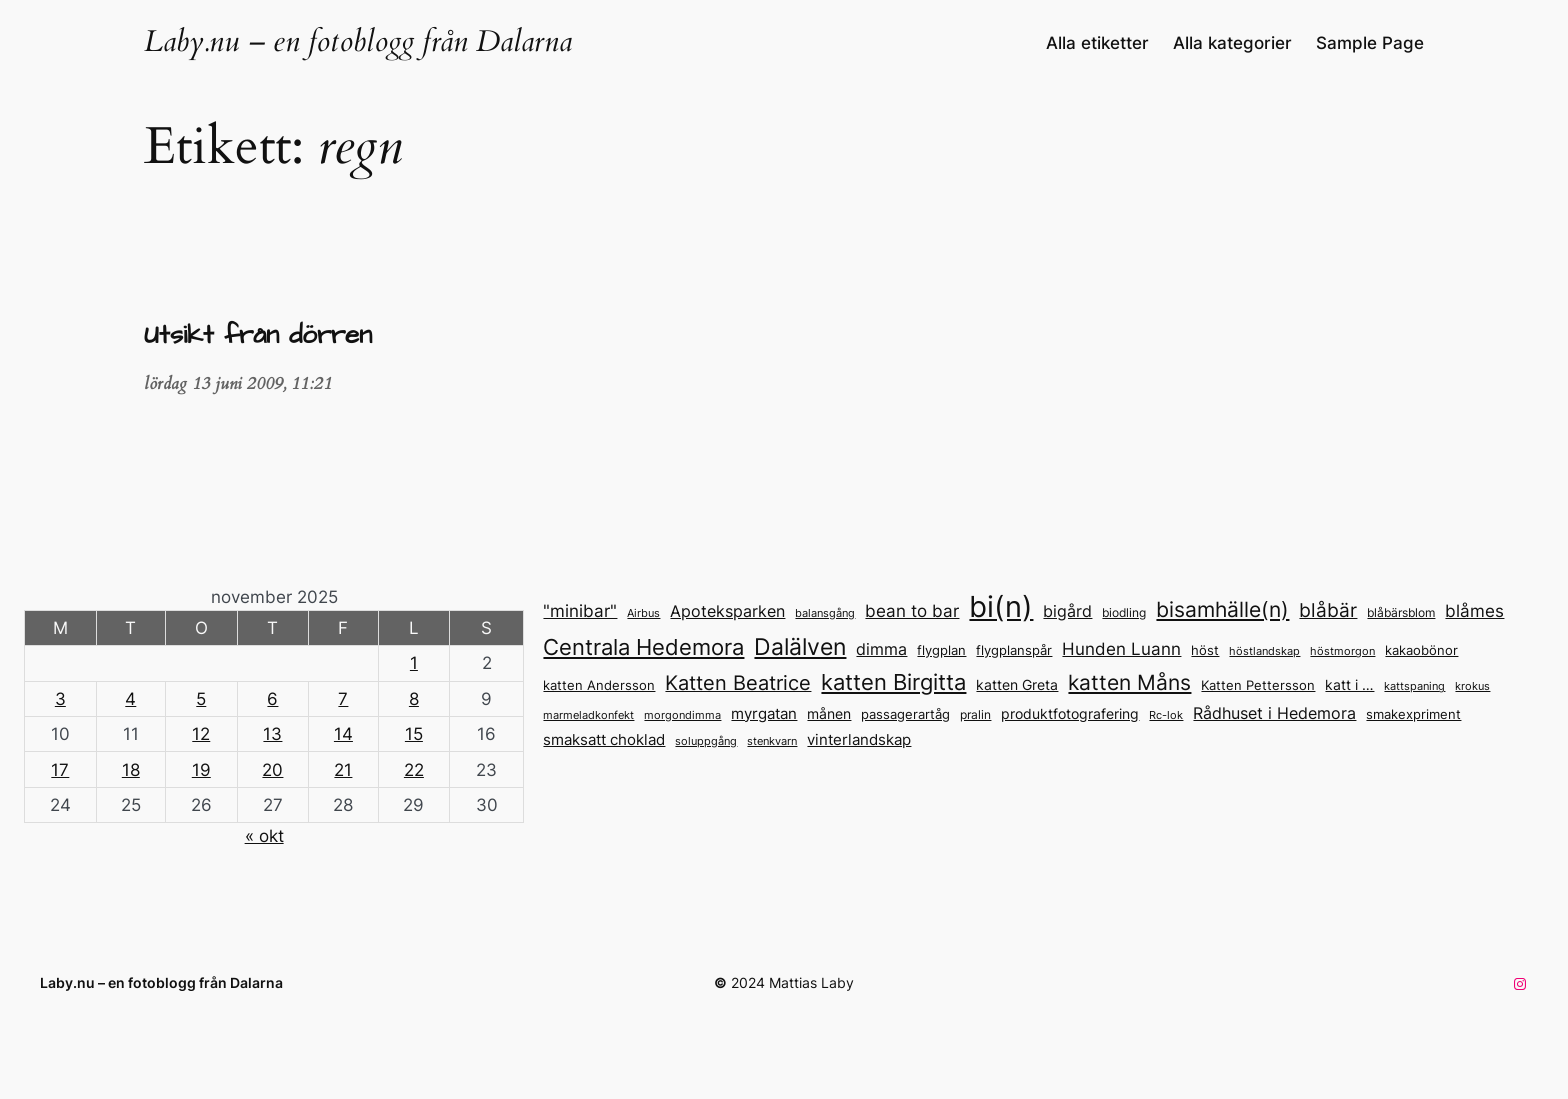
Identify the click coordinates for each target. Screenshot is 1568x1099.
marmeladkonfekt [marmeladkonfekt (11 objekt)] (588, 715)
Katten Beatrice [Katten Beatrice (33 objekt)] (738, 683)
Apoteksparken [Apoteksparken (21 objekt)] (727, 611)
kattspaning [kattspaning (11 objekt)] (1414, 686)
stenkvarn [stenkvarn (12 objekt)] (772, 741)
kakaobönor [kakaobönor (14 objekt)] (1421, 650)
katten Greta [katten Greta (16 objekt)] (1017, 685)
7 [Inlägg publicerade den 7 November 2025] (343, 699)
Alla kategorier (1232, 43)
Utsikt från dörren (258, 336)
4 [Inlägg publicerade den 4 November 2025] (130, 699)
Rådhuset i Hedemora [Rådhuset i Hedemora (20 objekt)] (1274, 713)
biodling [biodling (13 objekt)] (1124, 612)
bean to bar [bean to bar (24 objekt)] (912, 610)
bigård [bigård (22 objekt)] (1067, 611)
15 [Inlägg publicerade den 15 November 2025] (414, 734)
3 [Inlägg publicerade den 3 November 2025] (60, 699)
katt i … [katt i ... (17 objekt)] (1349, 684)
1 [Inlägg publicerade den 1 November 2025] (414, 663)
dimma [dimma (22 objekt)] (881, 649)
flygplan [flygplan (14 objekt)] (941, 650)
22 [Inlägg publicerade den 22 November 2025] (414, 770)
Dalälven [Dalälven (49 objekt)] (800, 646)
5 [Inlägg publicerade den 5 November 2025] (201, 699)
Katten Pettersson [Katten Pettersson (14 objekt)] (1258, 685)
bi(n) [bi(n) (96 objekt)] (1001, 606)
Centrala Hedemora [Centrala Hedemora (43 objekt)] (643, 647)
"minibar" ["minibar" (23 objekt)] (580, 611)
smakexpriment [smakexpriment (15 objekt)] (1413, 714)
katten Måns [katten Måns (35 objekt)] (1129, 682)
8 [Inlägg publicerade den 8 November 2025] (414, 699)
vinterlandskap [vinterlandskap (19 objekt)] (859, 739)
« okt (264, 836)
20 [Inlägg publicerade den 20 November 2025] (272, 770)
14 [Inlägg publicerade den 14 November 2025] (343, 734)
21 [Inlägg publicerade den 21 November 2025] (343, 770)
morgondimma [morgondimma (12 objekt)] (682, 715)
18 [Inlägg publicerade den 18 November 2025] (131, 770)
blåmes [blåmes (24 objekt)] (1474, 610)
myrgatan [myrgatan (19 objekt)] (764, 713)
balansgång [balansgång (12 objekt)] (825, 613)
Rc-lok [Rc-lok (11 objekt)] (1166, 715)
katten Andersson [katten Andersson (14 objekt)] (599, 685)
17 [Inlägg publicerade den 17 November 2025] (60, 770)
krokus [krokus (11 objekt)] (1472, 686)
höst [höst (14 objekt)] (1205, 650)
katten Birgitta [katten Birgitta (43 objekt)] (893, 682)
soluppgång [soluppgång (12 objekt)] (706, 741)
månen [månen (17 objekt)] (829, 713)
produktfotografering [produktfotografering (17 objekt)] (1070, 713)
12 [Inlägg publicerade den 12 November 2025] (201, 734)
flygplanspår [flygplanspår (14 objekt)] (1014, 650)
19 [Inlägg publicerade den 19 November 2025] (201, 770)
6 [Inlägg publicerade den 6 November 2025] (272, 699)
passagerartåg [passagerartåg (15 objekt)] (905, 714)
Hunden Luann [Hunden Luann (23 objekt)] (1121, 649)
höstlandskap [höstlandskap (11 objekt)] (1264, 651)
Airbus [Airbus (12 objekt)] (643, 613)
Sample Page (1370, 43)
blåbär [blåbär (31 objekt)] (1328, 610)
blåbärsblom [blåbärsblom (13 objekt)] (1401, 612)
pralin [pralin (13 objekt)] (975, 714)
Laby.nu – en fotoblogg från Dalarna (358, 42)
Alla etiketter (1097, 43)
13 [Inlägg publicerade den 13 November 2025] (272, 734)
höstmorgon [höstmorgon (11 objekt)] (1342, 651)
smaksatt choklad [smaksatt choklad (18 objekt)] (604, 740)
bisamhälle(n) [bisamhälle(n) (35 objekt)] (1222, 609)
